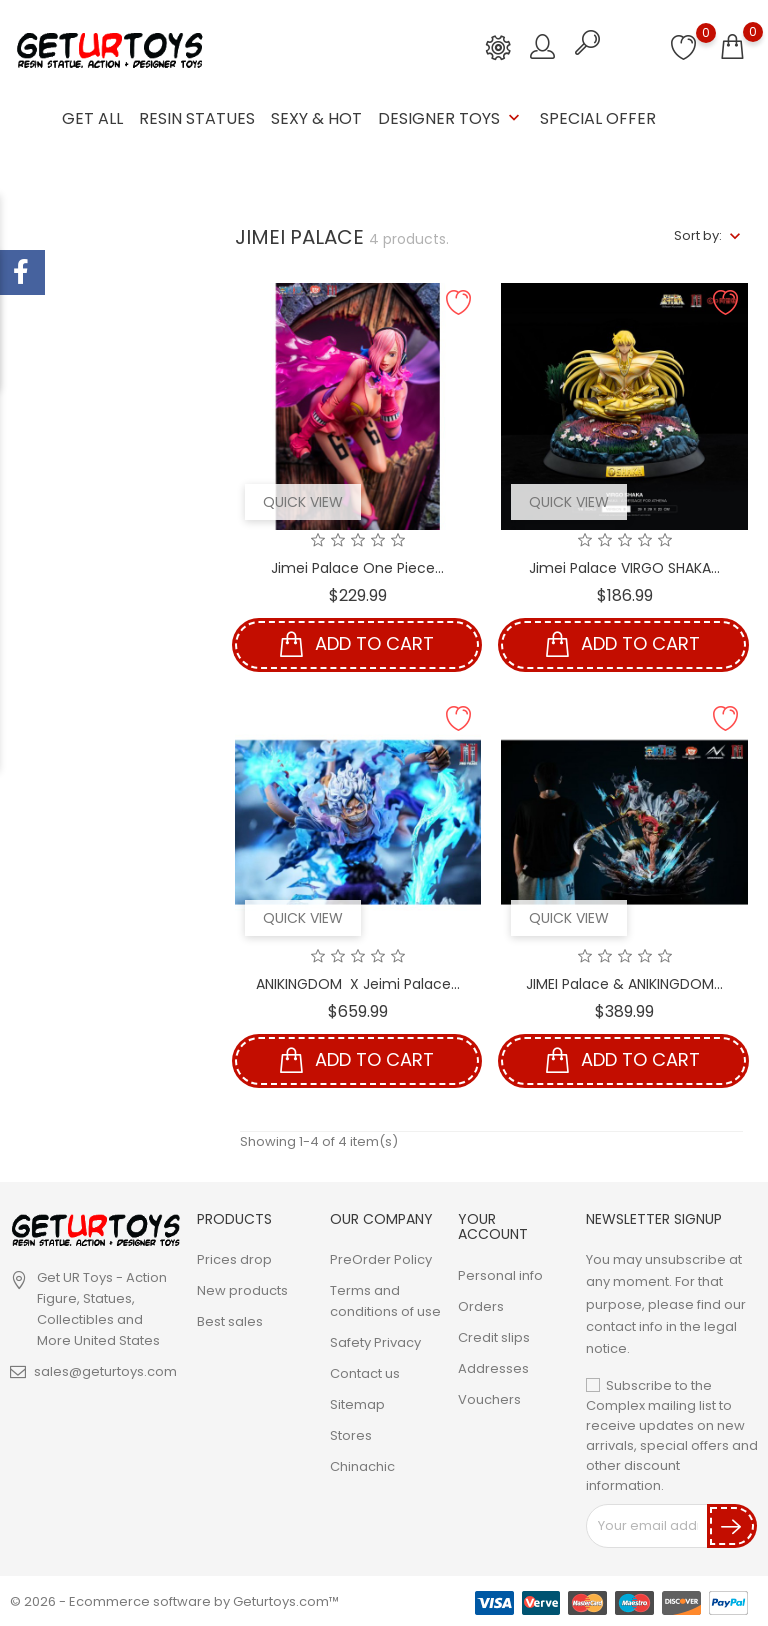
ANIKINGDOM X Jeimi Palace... (358, 983)
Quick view (303, 501)
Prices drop (234, 1259)
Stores (351, 1435)
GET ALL (92, 118)
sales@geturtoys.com (105, 1371)
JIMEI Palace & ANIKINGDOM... (624, 983)
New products (242, 1290)
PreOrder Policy (381, 1259)
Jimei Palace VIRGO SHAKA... (624, 567)
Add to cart (357, 645)
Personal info (500, 1274)
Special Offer (598, 118)
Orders (481, 1305)
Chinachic (362, 1466)
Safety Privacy (375, 1342)
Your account (493, 1225)
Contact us (365, 1373)
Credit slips (494, 1336)
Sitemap (357, 1404)
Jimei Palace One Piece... (357, 567)
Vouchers (489, 1398)
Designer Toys (451, 118)
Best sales (230, 1321)
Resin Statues (197, 118)
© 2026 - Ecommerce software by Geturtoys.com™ (174, 1600)
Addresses (493, 1367)
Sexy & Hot (316, 118)
